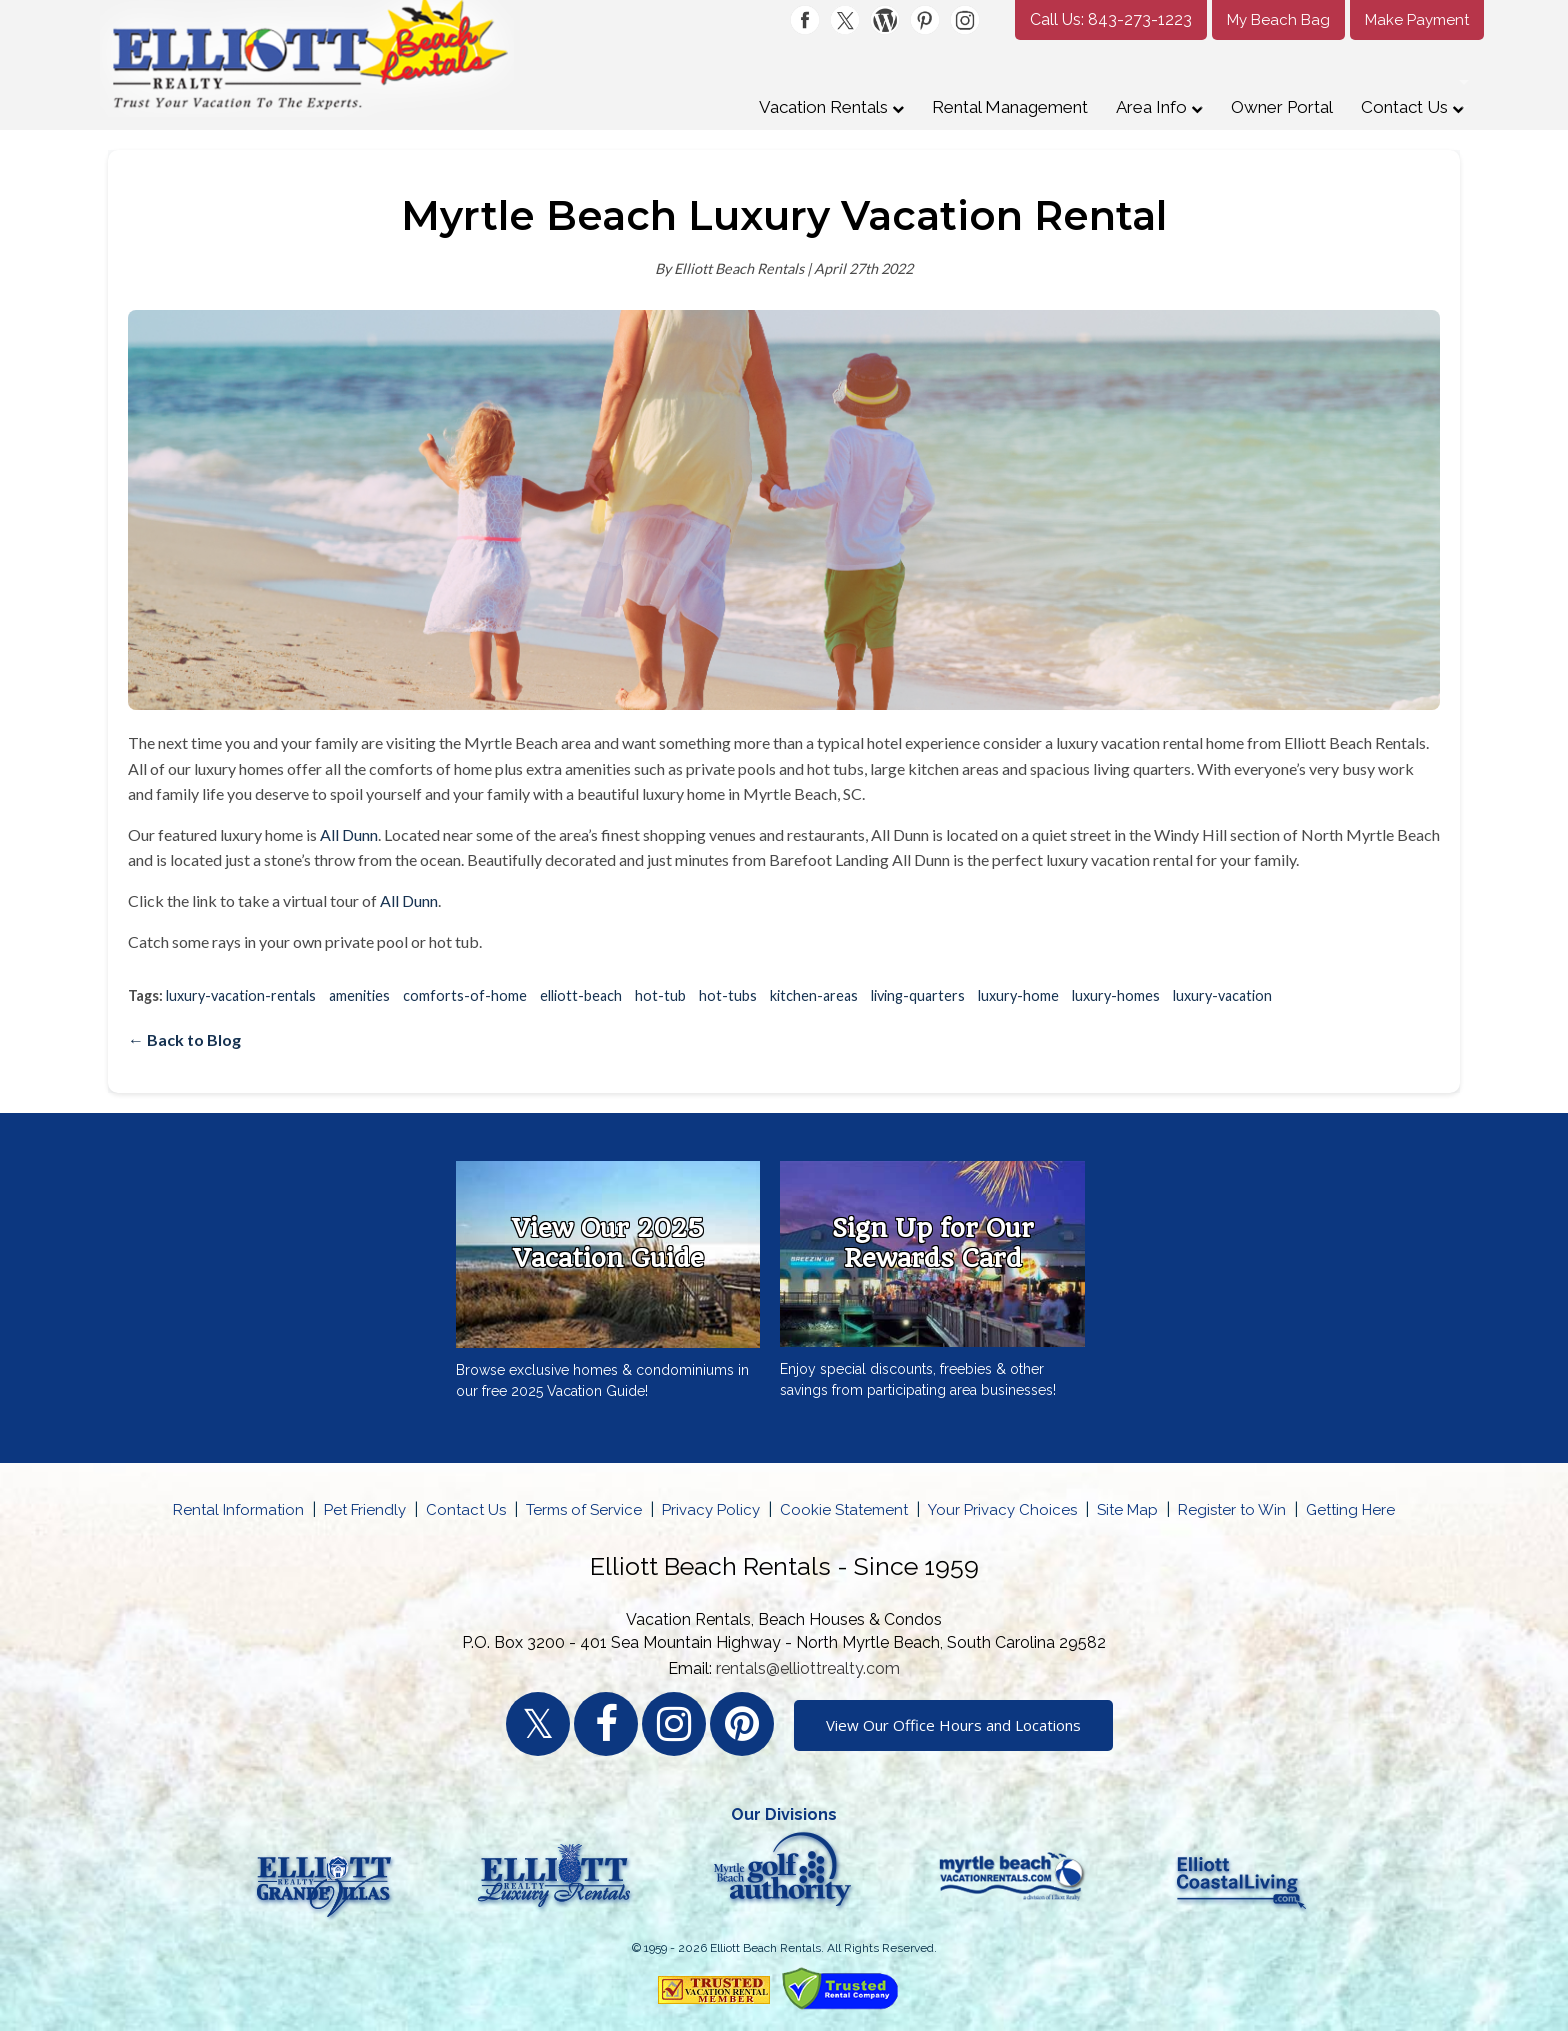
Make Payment (1417, 20)
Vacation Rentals (831, 107)
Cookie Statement (844, 1510)
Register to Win (1232, 1510)
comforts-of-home (465, 995)
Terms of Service (584, 1510)
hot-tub (660, 995)
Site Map (1127, 1510)
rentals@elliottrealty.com (808, 1668)
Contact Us (1412, 107)
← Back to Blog (184, 1039)
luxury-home (1018, 995)
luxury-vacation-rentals (241, 995)
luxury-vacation (1222, 995)
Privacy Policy (711, 1510)
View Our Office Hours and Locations (953, 1725)
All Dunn (349, 834)
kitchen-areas (814, 995)
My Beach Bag (1278, 20)
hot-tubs (728, 995)
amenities (359, 995)
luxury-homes (1116, 995)
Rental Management (1010, 107)
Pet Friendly (365, 1510)
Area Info (1159, 107)
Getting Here (1350, 1510)
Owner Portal (1282, 107)
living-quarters (918, 995)
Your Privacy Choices (1002, 1510)
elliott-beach (581, 995)
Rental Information (238, 1510)
